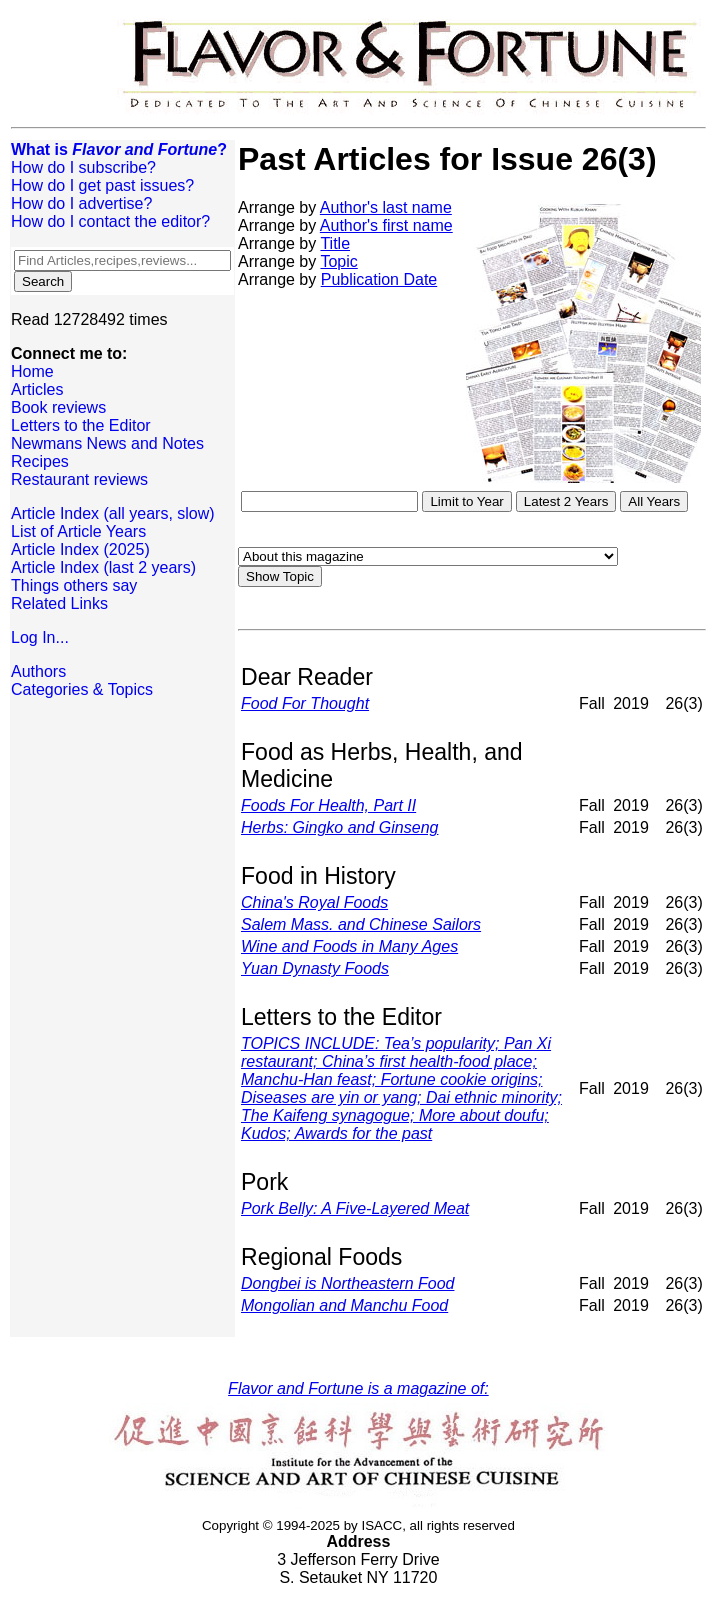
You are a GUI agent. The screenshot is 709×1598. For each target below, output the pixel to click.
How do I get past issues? (102, 185)
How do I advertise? (81, 203)
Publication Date (379, 279)
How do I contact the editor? (110, 221)
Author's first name (386, 225)
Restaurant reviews (79, 479)
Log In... (40, 637)
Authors (38, 671)
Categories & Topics (82, 689)
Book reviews (58, 407)
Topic (338, 261)
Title (335, 243)
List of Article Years (78, 531)
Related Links (59, 603)
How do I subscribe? (83, 167)
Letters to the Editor (81, 425)
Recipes (40, 461)
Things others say (74, 585)
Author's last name (386, 207)
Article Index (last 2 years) (103, 567)
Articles (37, 389)
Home (32, 371)
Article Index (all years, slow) (113, 513)
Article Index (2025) (80, 549)
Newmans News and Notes (107, 443)
